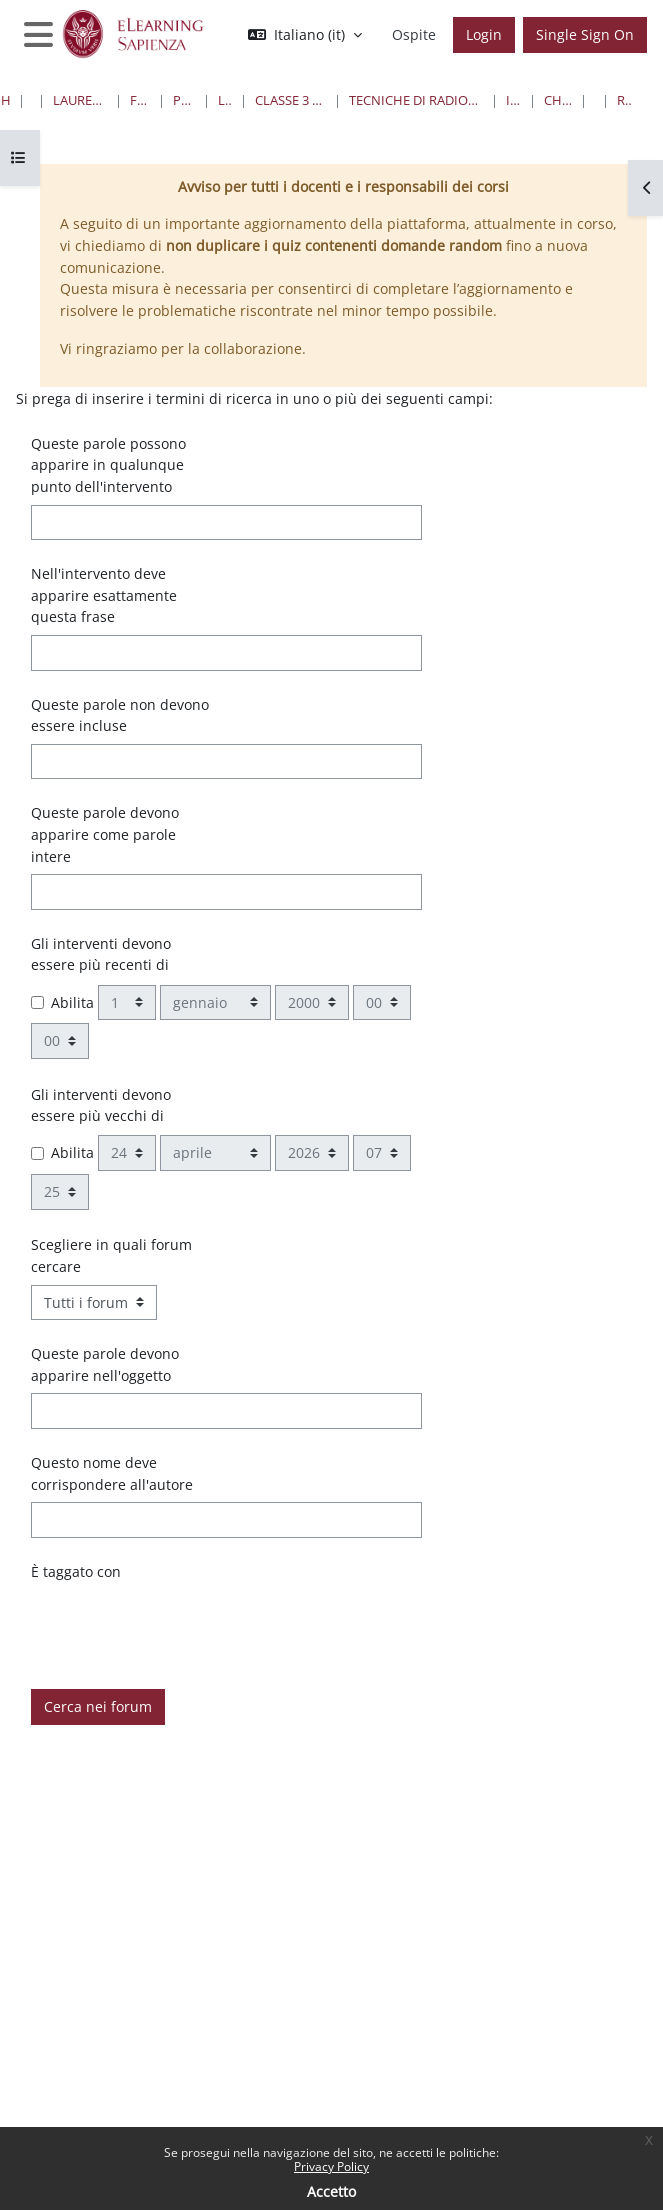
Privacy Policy (331, 2166)
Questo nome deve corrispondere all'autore (112, 1473)
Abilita (72, 1002)
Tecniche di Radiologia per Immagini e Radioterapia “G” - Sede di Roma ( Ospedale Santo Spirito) (416, 100)
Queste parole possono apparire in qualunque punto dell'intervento (108, 465)
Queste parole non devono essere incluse (120, 715)
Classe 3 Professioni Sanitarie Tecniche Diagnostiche (290, 100)
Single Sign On (585, 34)
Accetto (331, 2191)
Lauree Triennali (225, 100)
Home (5, 100)
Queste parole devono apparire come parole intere (105, 834)
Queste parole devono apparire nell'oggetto (105, 1364)
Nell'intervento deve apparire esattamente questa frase (104, 595)
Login (484, 34)
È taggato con (76, 1571)
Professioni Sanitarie (184, 100)
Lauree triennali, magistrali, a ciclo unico (80, 100)
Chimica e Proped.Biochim (558, 100)
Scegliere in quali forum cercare (111, 1255)
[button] (305, 35)
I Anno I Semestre (513, 100)
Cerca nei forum (98, 1706)
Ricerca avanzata (624, 100)
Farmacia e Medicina (140, 100)
